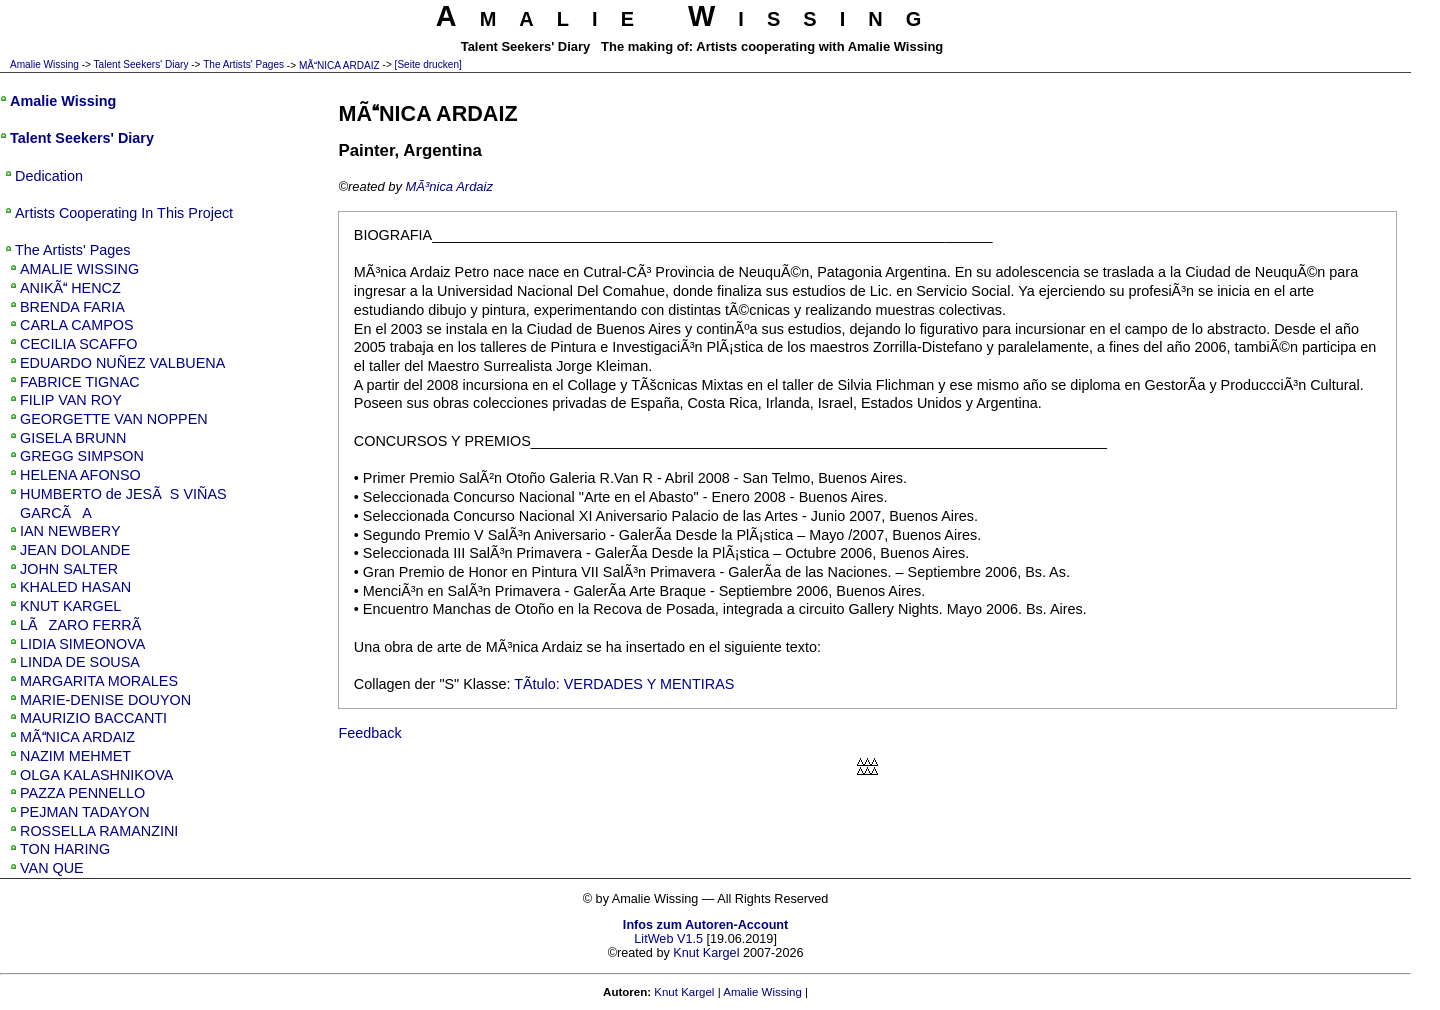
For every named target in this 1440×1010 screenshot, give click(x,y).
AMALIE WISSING (79, 269)
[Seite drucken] (428, 64)
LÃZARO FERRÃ (86, 625)
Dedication (49, 176)
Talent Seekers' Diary (141, 64)
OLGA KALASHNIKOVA (96, 775)
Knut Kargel (706, 953)
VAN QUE (52, 868)
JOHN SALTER (69, 569)
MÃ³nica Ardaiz (449, 186)
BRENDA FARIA (72, 307)
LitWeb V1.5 (668, 939)
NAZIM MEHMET (75, 756)
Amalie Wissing (44, 64)
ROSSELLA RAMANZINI (99, 831)
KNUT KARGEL (70, 606)
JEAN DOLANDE (75, 550)
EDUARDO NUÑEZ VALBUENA (122, 363)
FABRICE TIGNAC (80, 382)
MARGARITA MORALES (99, 681)
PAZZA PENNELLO (82, 793)
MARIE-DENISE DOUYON (105, 700)
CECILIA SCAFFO (79, 344)
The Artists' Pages (243, 64)
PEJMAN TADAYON (85, 812)
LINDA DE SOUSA (80, 662)
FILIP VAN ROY (71, 400)
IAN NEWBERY (70, 531)
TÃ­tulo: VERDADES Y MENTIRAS (624, 684)
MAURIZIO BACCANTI (93, 718)
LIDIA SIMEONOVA (82, 644)
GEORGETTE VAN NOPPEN (114, 419)
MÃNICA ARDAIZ (339, 65)
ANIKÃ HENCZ (70, 288)
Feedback (369, 733)
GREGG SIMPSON (82, 456)
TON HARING (65, 849)
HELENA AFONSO (80, 475)
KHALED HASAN (75, 587)
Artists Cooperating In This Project (124, 213)
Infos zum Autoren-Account (705, 925)
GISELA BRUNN (73, 438)
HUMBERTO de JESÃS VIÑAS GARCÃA (123, 503)
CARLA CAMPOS (77, 325)
